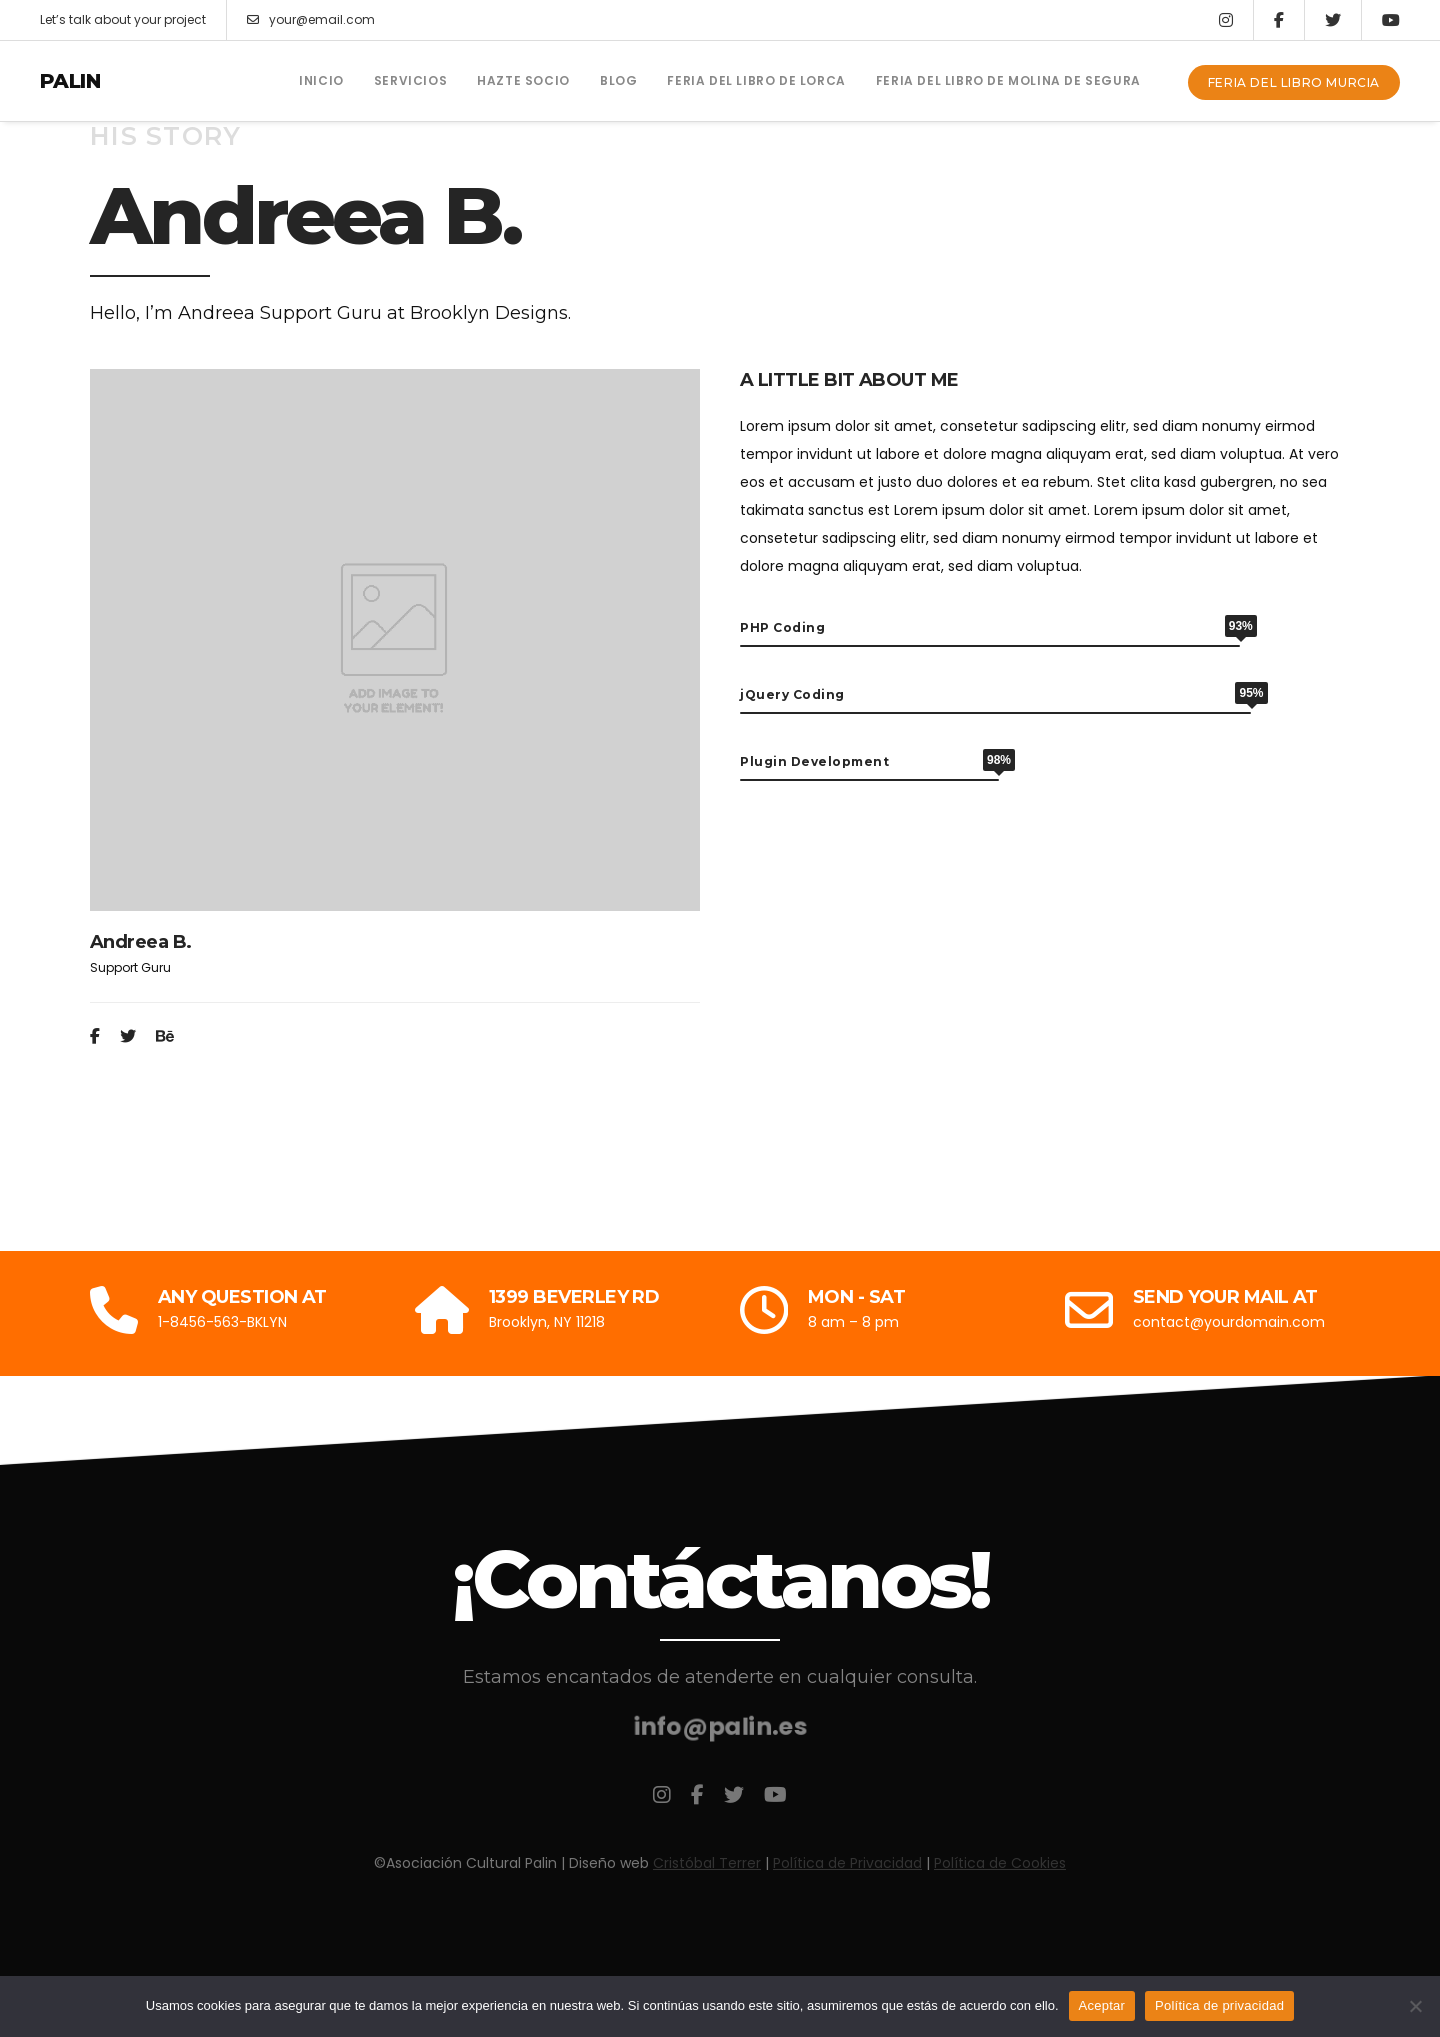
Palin (70, 81)
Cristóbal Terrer (707, 1863)
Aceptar (1102, 2005)
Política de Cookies (1000, 1863)
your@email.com (311, 20)
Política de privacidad (1219, 2005)
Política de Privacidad (847, 1863)
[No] (1415, 2006)
